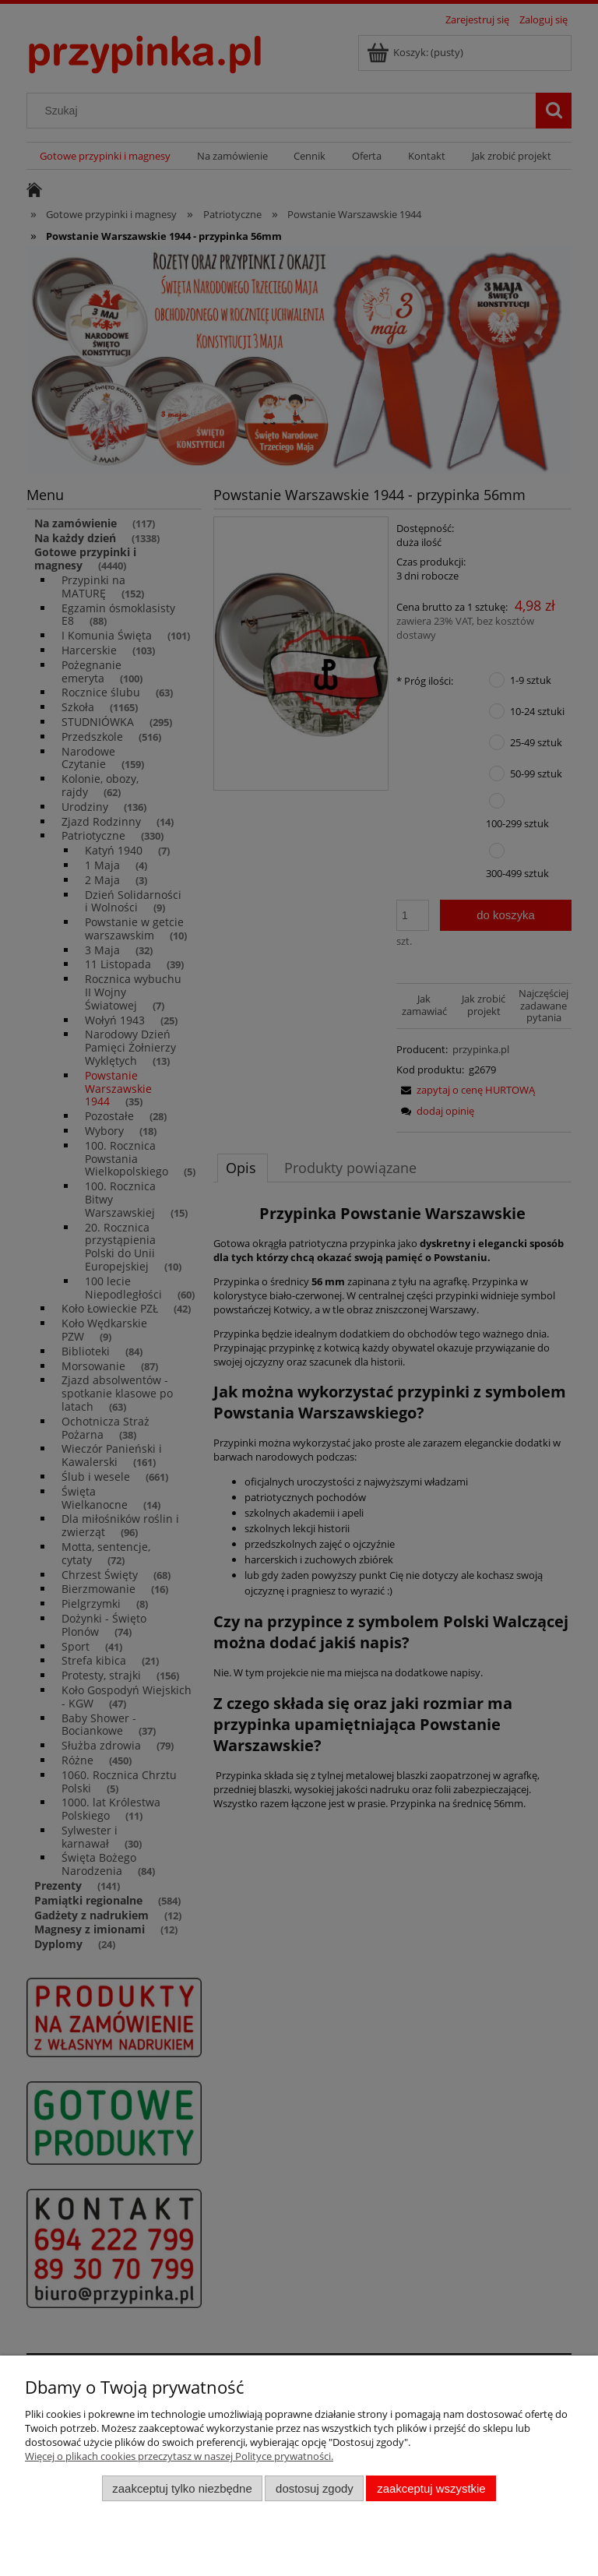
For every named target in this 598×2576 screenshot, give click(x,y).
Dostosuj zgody (315, 2488)
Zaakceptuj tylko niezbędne (182, 2488)
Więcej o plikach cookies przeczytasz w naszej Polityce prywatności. (179, 2456)
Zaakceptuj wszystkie (431, 2488)
